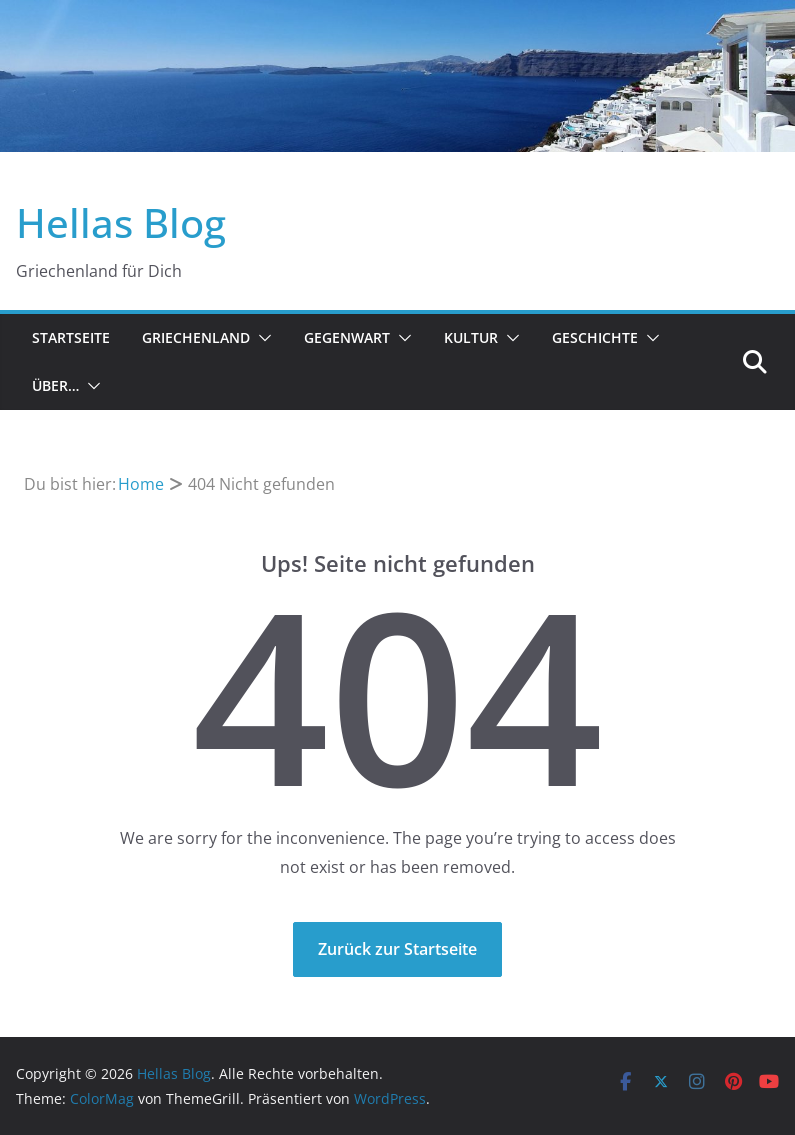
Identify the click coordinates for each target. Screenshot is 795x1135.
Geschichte (595, 337)
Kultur (471, 337)
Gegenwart (347, 337)
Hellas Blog (121, 222)
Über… (55, 385)
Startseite (71, 337)
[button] (261, 338)
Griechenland (196, 337)
